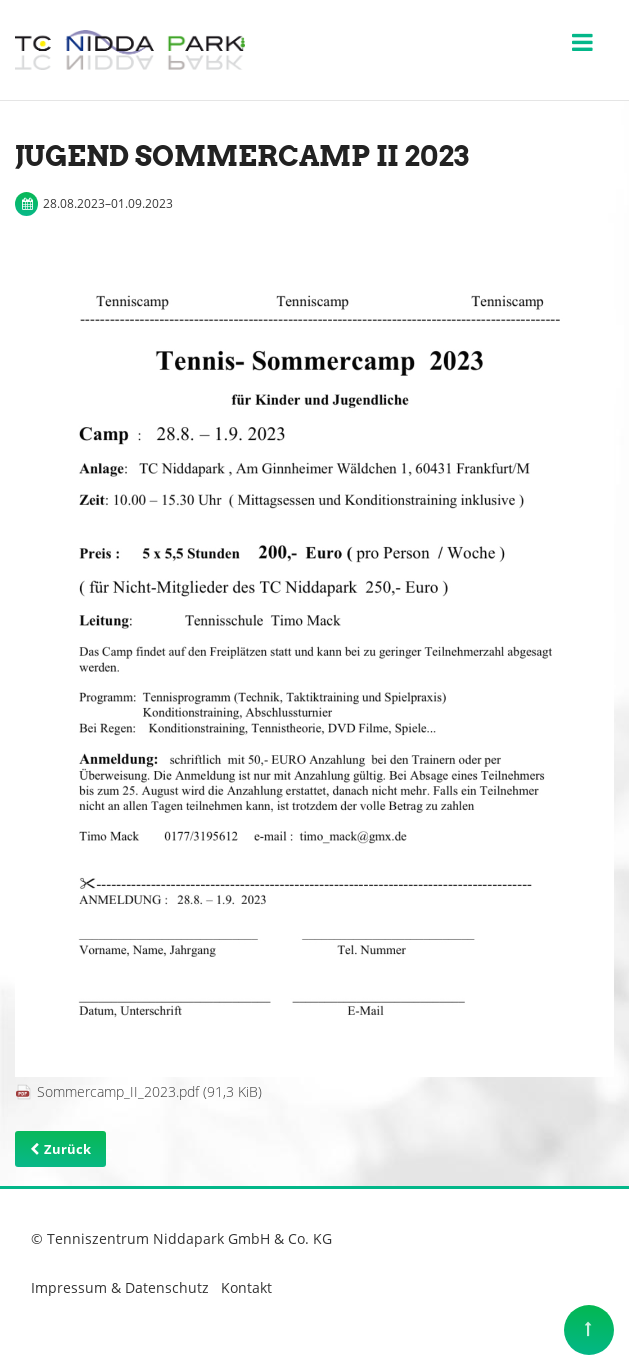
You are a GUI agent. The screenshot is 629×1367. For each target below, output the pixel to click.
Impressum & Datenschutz (120, 1287)
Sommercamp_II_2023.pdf (149, 1091)
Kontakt (246, 1287)
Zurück (67, 1149)
